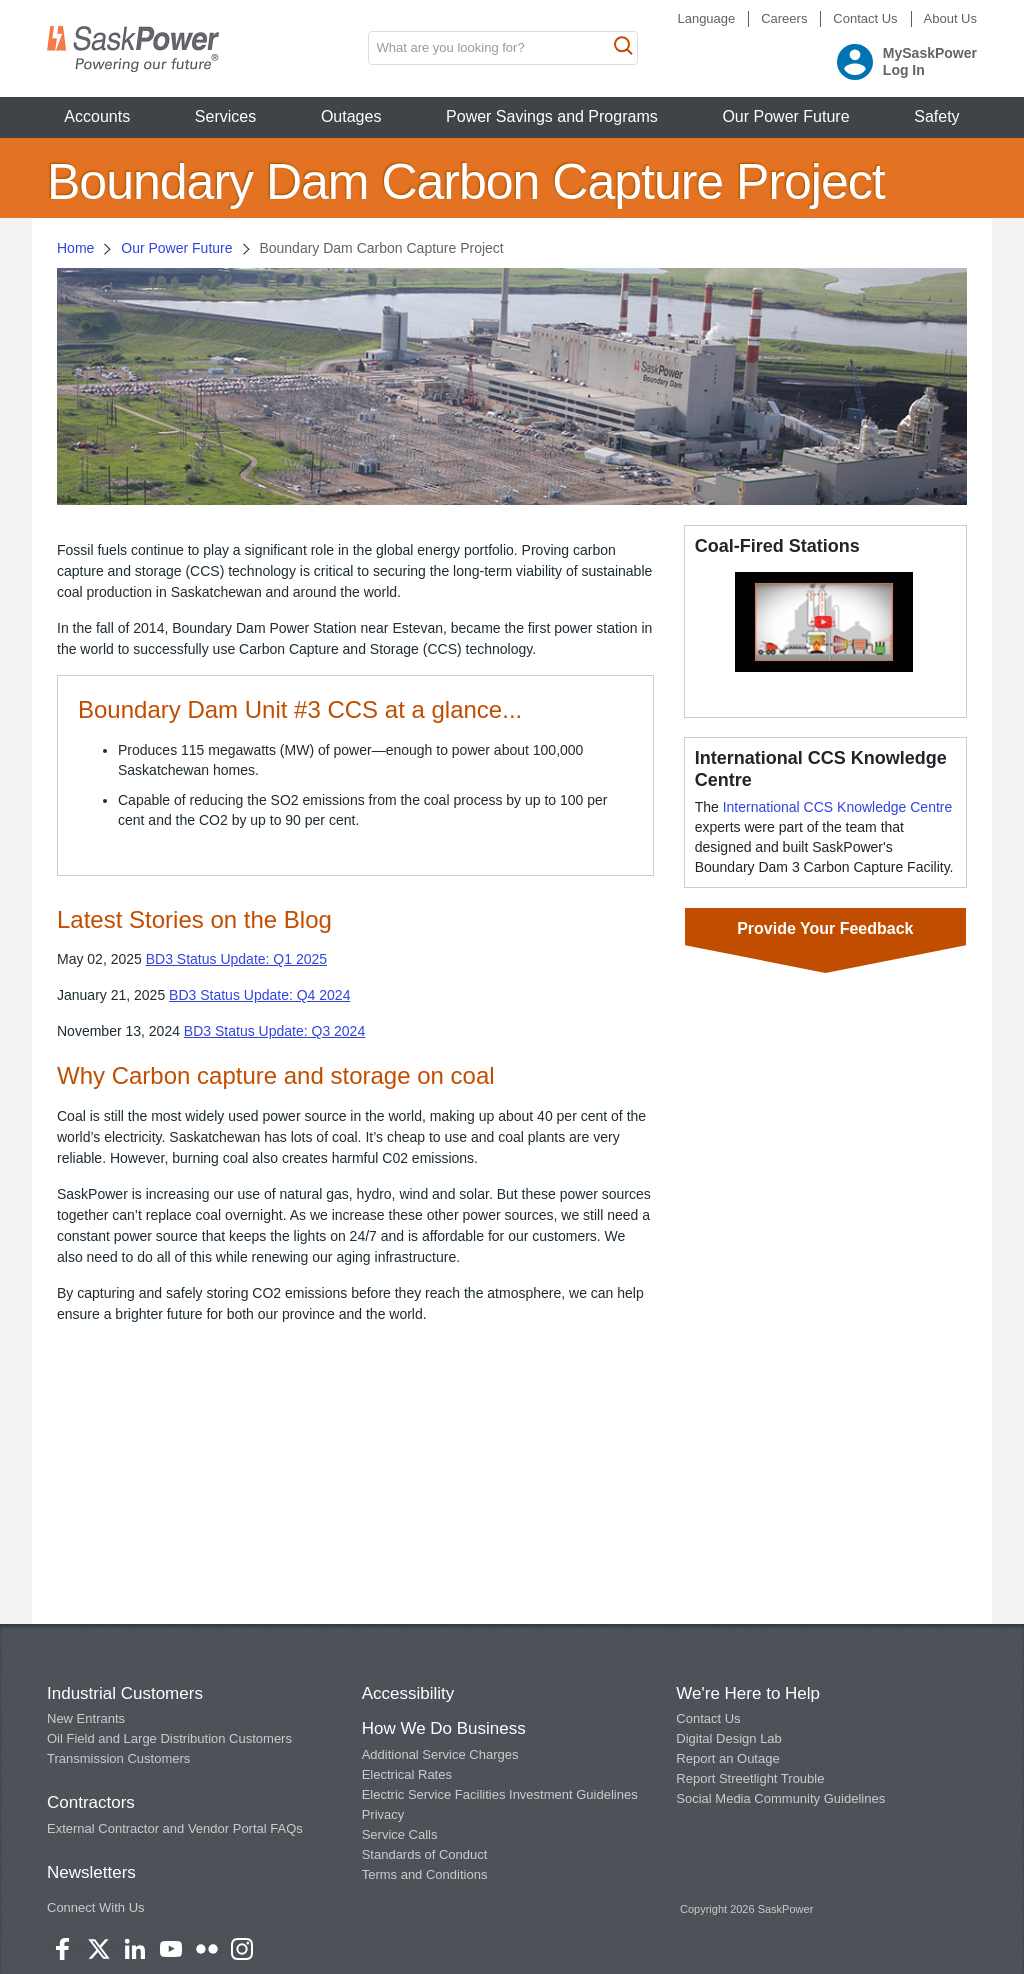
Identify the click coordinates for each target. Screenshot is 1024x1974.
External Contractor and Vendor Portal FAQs (175, 1828)
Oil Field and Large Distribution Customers (169, 1738)
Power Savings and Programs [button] (552, 116)
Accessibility (408, 1693)
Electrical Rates (407, 1774)
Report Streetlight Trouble (750, 1778)
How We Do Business (444, 1728)
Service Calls (400, 1834)
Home (75, 248)
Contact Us (865, 18)
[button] (824, 621)
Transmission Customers (118, 1758)
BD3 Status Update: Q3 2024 (274, 1031)
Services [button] (225, 116)
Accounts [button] (97, 116)
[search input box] (503, 48)
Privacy (383, 1814)
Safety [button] (936, 116)
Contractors (91, 1802)
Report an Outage (727, 1758)
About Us (950, 18)
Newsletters (91, 1872)
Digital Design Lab (729, 1738)
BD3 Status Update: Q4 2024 (259, 995)
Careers (784, 18)
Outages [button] (351, 116)
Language (706, 18)
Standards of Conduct (425, 1854)
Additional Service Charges (440, 1754)
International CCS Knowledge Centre (838, 807)
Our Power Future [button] (785, 116)
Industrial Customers (125, 1693)
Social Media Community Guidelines (780, 1798)
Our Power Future (176, 248)
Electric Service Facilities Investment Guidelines (500, 1794)
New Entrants (86, 1718)
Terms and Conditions (425, 1874)
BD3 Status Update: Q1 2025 (236, 959)
